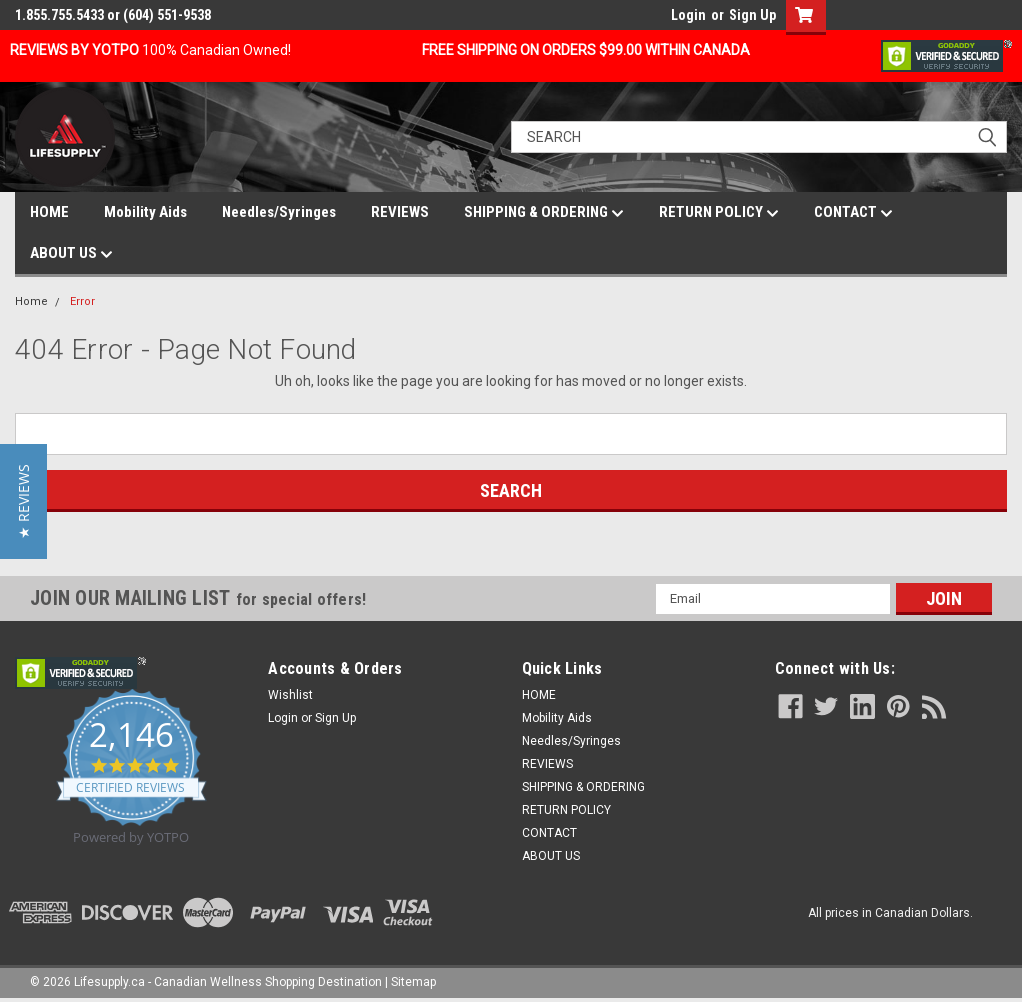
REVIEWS (400, 212)
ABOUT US (71, 254)
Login (688, 15)
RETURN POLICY (719, 213)
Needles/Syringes (279, 212)
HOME (49, 212)
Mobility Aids (145, 212)
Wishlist (290, 695)
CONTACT (853, 213)
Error (82, 301)
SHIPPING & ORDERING (544, 213)
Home (31, 301)
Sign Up (752, 15)
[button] (23, 501)
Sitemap (413, 982)
